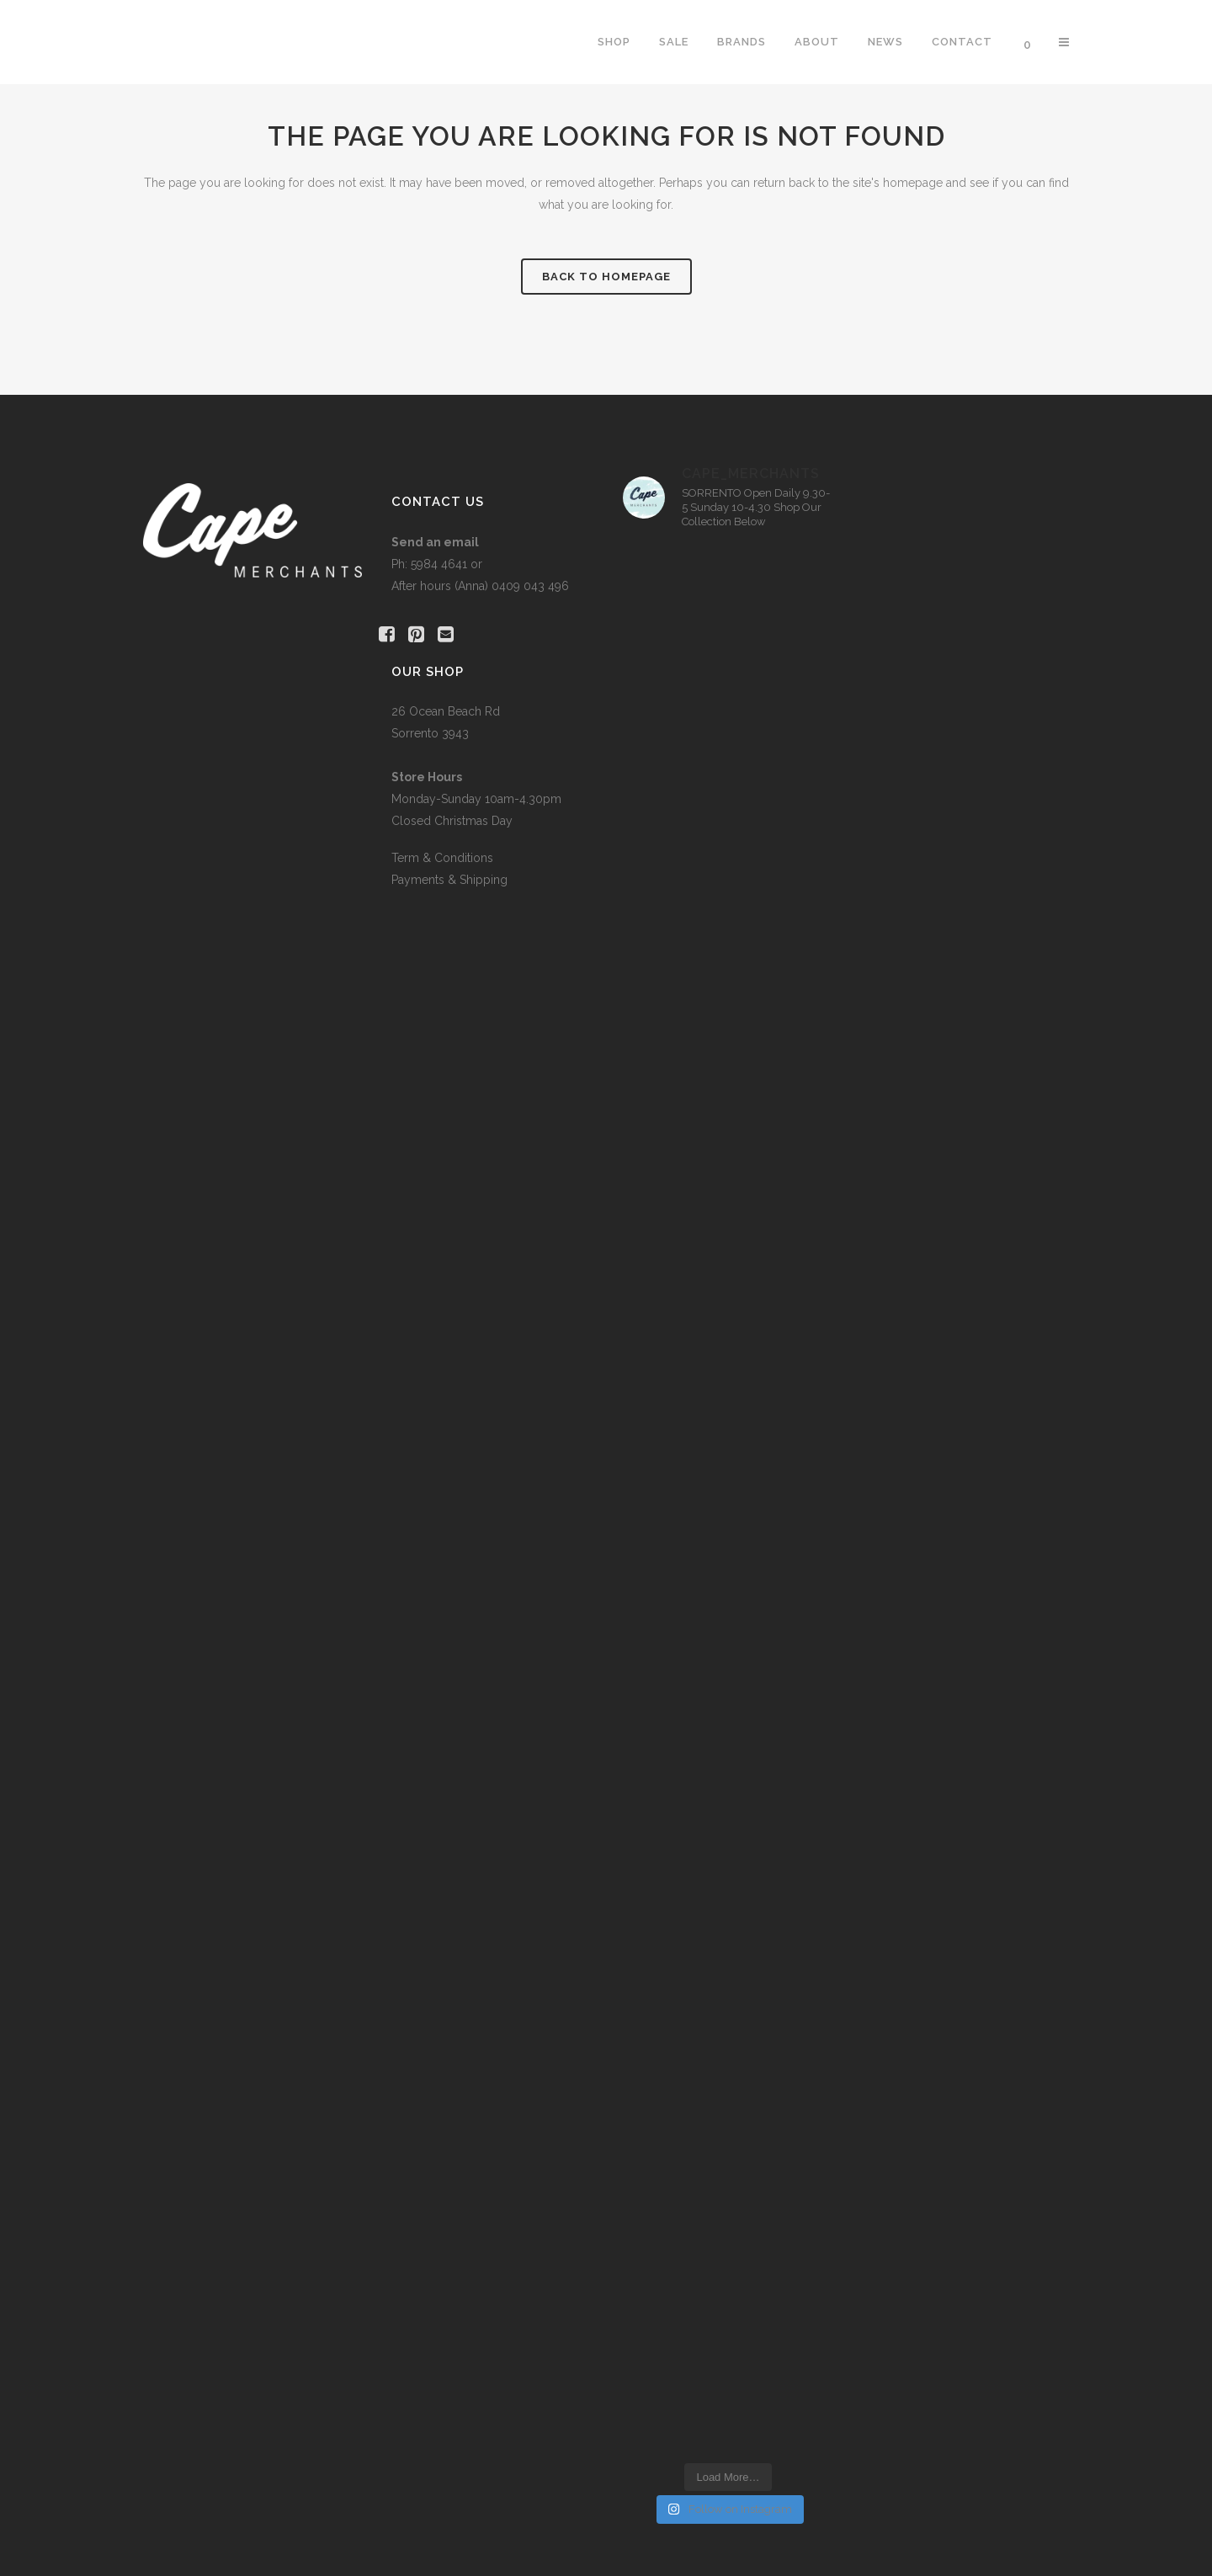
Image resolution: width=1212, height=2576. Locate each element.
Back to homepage (606, 276)
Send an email (435, 542)
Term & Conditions (442, 858)
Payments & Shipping (449, 879)
